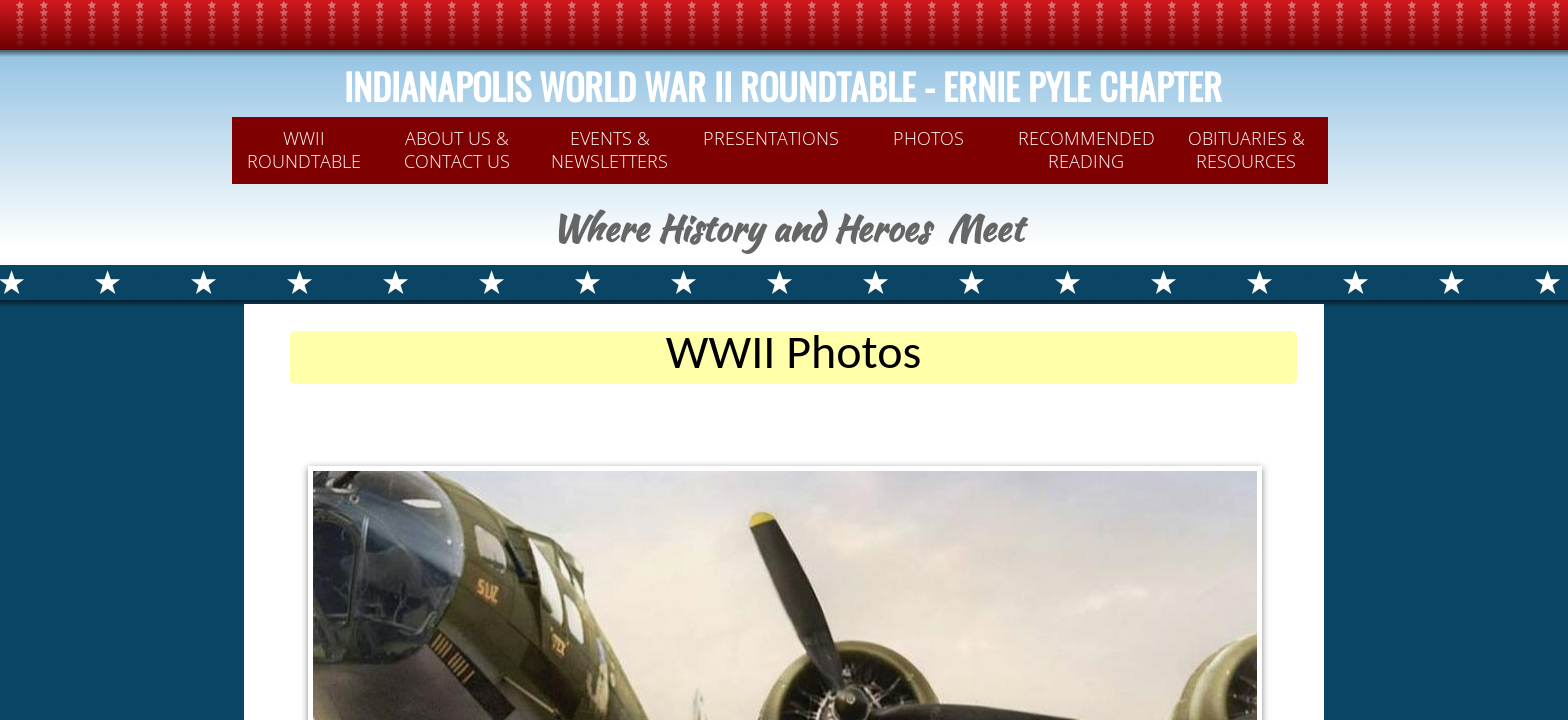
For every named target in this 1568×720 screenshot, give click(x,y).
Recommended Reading (1086, 149)
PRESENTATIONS (771, 138)
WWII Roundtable (304, 149)
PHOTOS (928, 138)
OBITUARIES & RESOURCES (1246, 149)
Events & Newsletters (609, 149)
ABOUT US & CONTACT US (457, 149)
